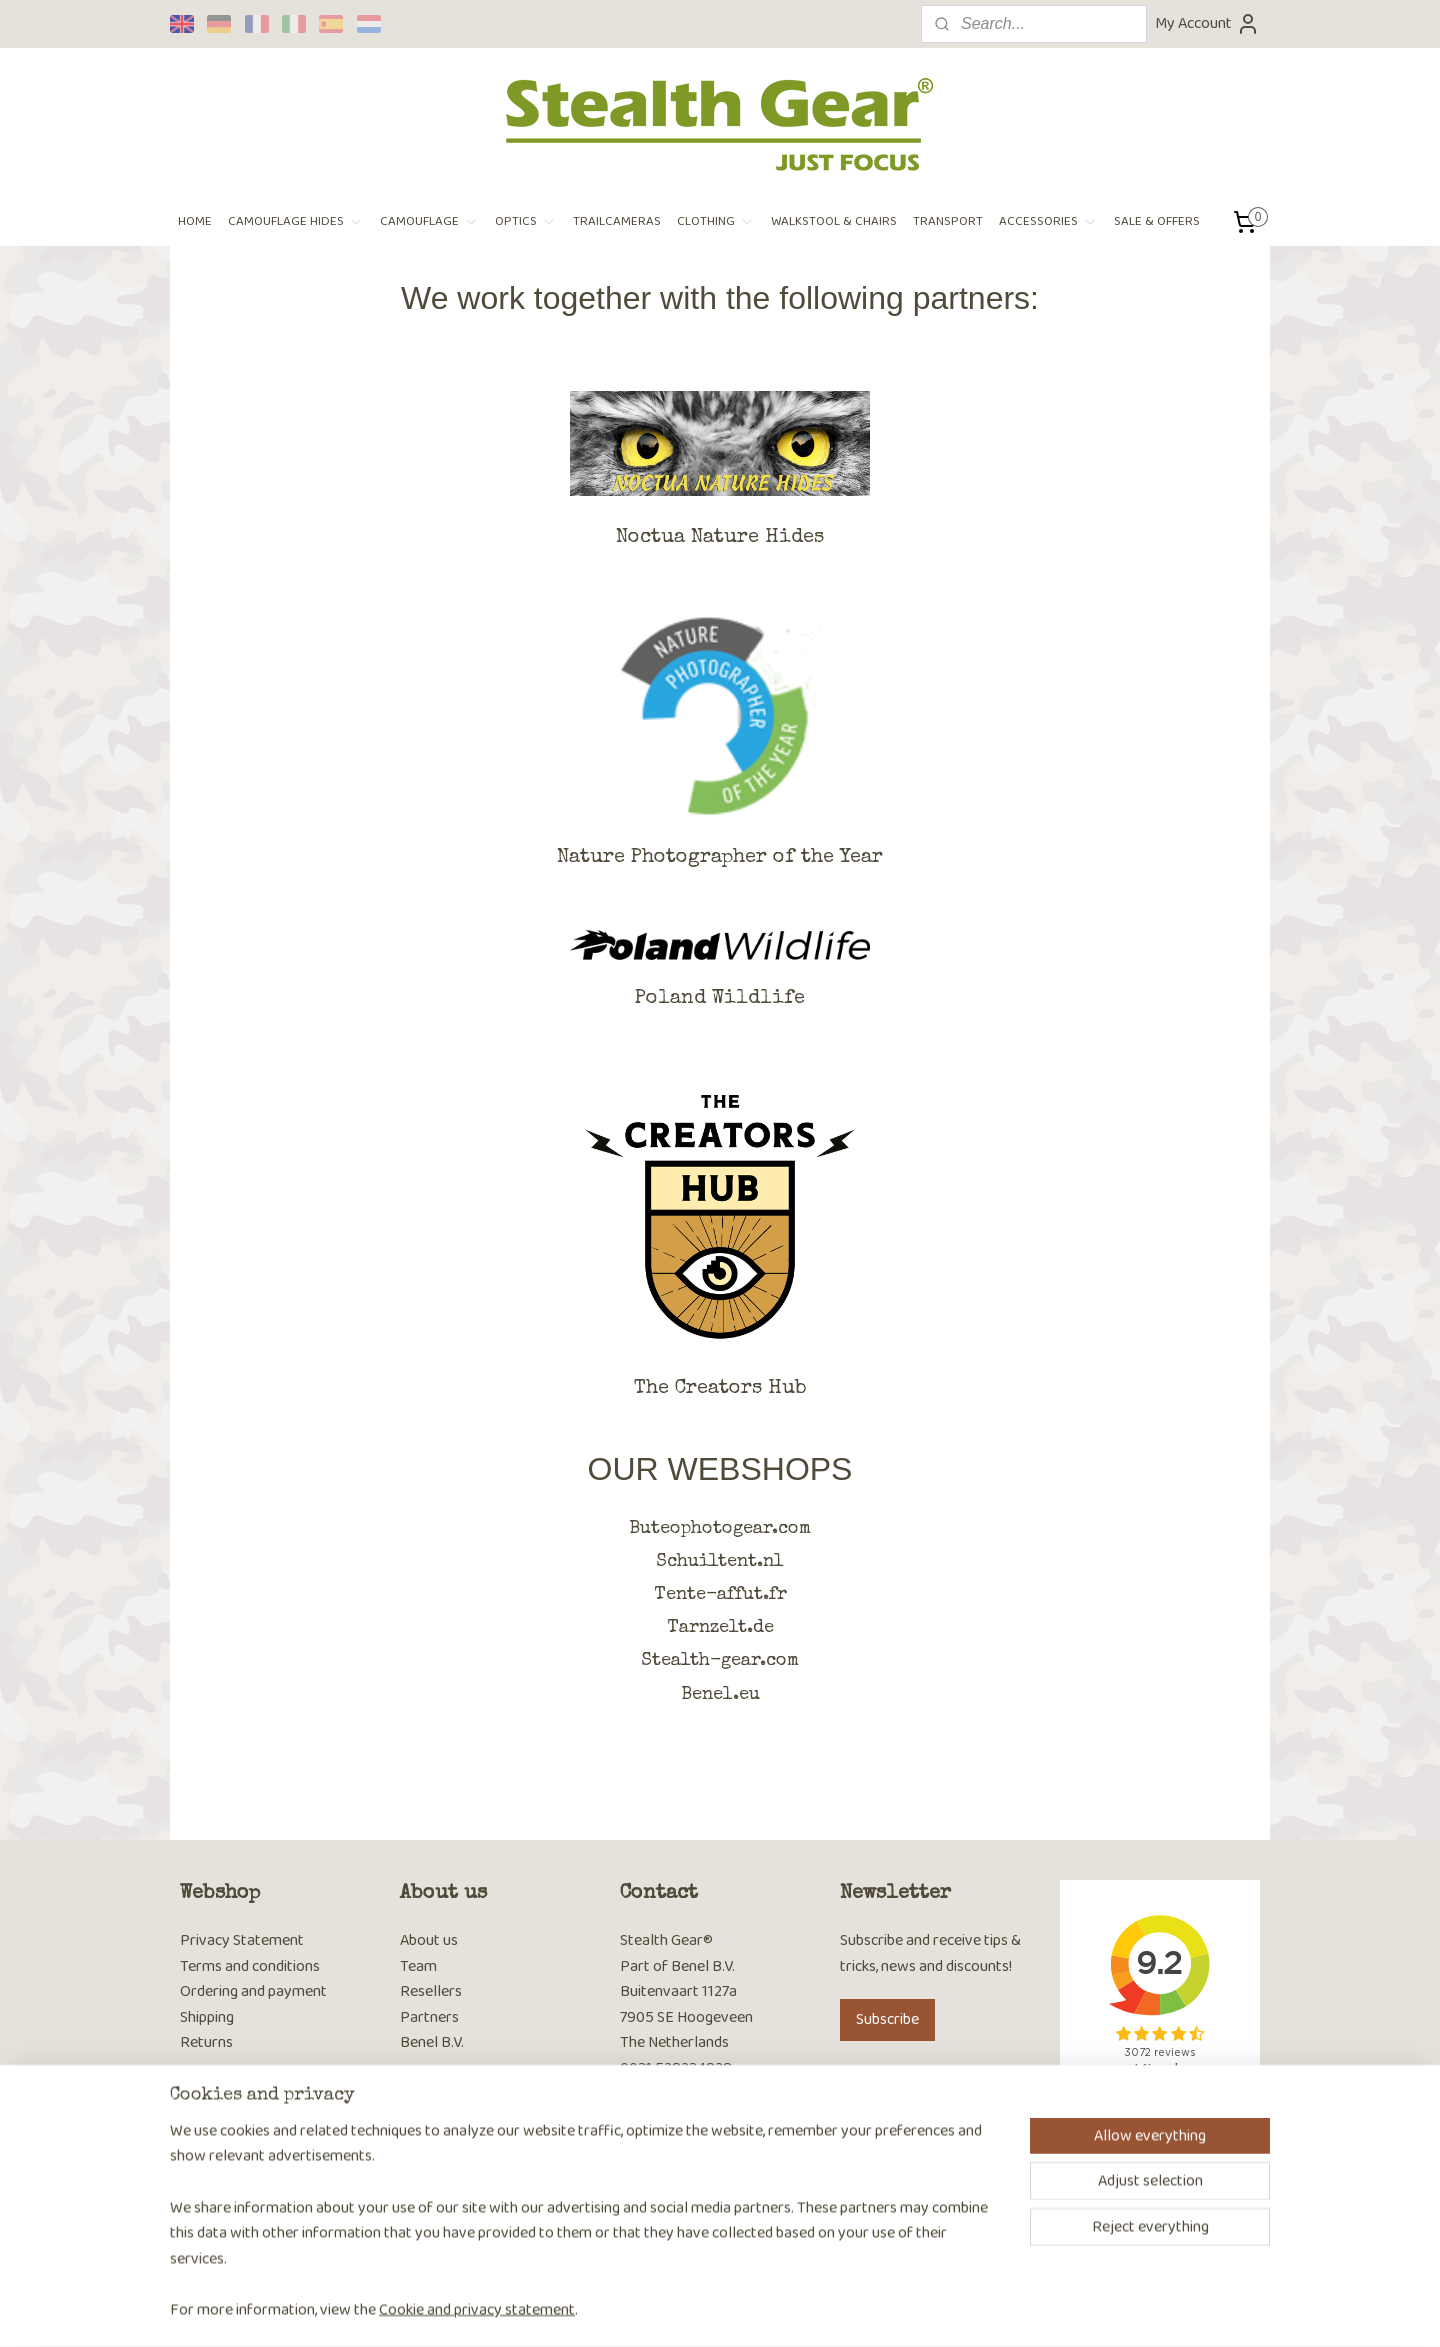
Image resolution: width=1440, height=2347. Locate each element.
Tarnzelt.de (720, 1628)
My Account (1207, 23)
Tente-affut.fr (720, 1595)
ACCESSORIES (1048, 221)
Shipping (207, 2017)
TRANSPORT (948, 221)
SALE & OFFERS (1157, 221)
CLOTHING (716, 221)
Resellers (431, 1991)
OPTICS (526, 221)
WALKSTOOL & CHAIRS (834, 221)
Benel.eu (720, 1695)
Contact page (664, 2094)
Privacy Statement (242, 1940)
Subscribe (887, 2019)
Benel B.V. (432, 2042)
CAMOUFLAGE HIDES (296, 221)
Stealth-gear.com (720, 1661)
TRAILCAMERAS (617, 221)
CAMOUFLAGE (429, 221)
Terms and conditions (250, 1966)
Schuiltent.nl (720, 1562)
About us (429, 1940)
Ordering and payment (253, 1991)
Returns (206, 2042)
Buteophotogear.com (720, 1529)
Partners (429, 2017)
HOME (195, 221)
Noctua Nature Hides (720, 538)
